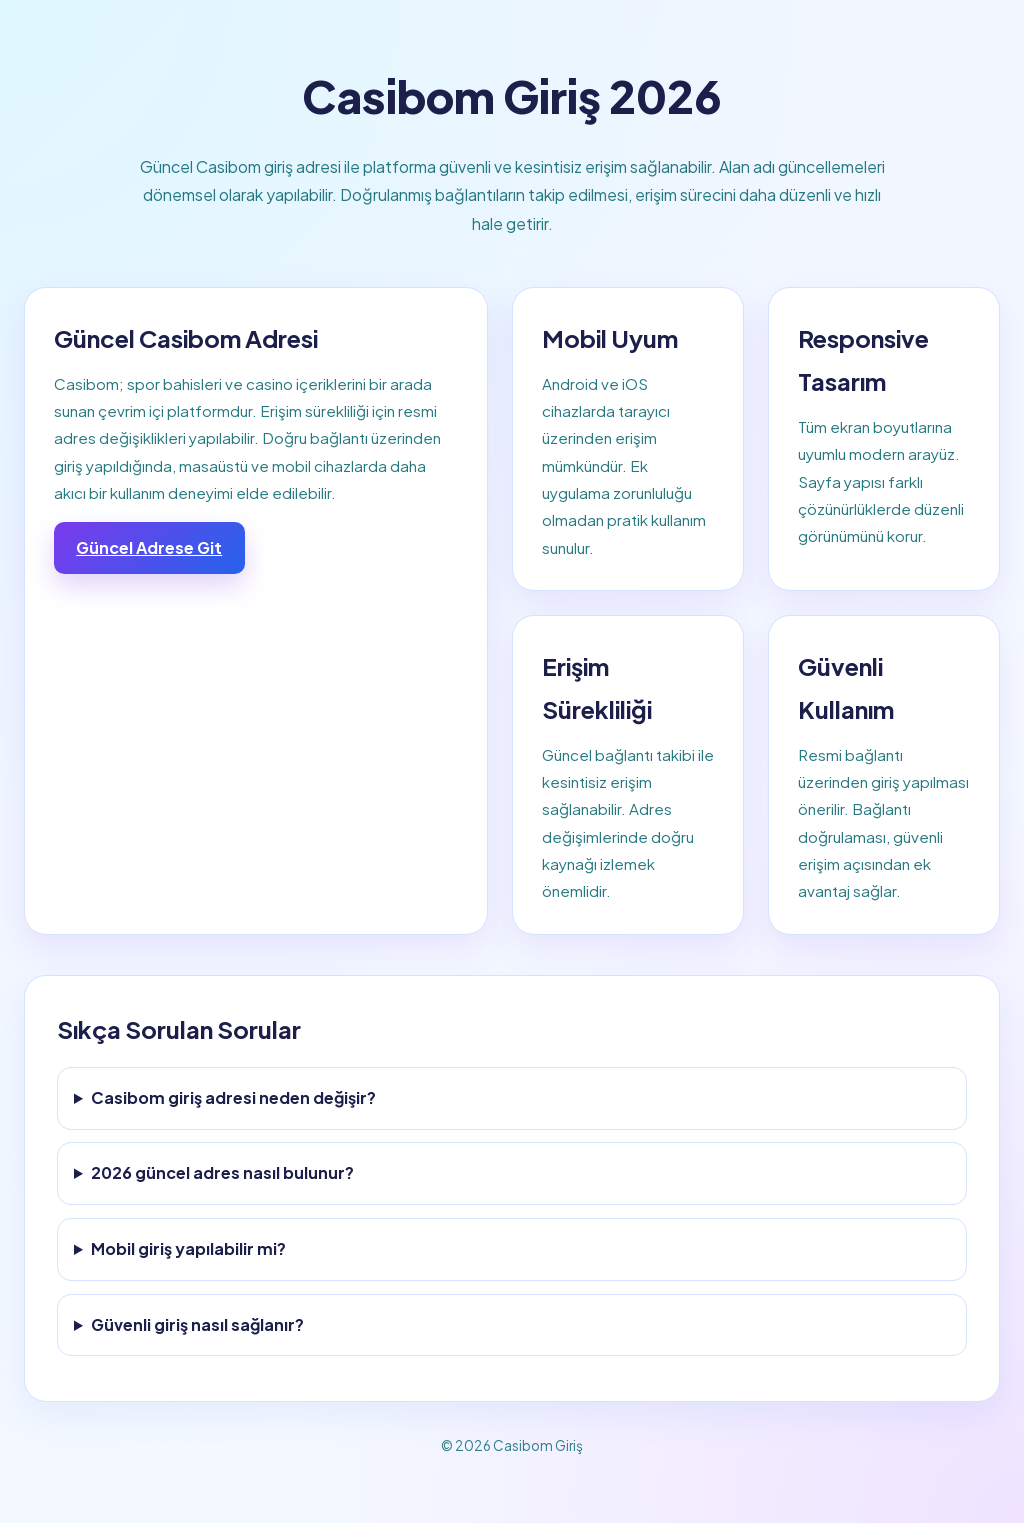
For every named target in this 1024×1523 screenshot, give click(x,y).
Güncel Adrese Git (149, 547)
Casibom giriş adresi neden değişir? (233, 1097)
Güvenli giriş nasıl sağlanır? (197, 1324)
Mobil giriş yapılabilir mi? (188, 1248)
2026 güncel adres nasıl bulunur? (222, 1172)
